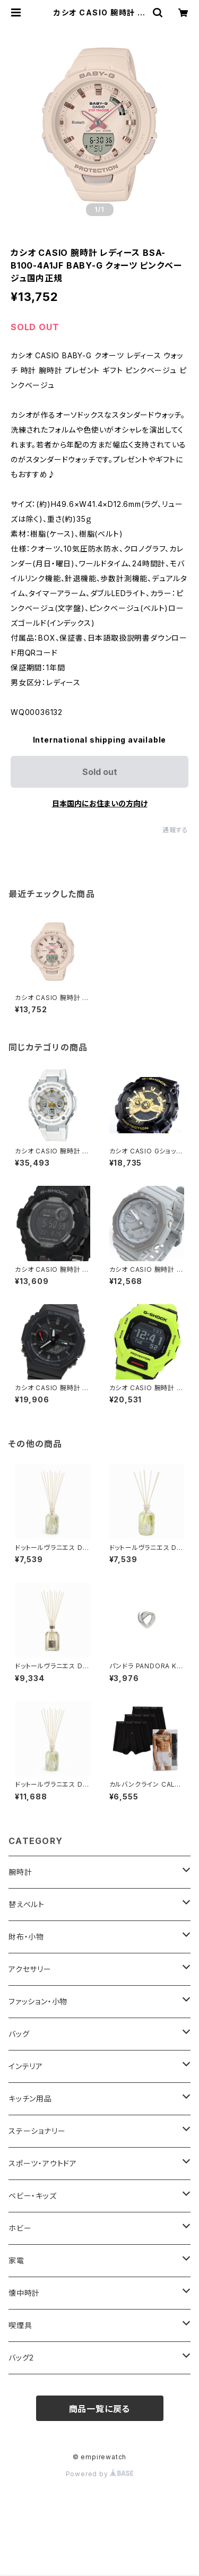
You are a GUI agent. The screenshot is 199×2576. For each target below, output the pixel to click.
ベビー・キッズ (32, 2195)
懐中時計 (24, 2292)
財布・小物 (26, 1936)
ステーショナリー (36, 2130)
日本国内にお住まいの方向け (100, 803)
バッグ (18, 2033)
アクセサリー (29, 1969)
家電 (16, 2260)
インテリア (25, 2066)
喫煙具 (20, 2325)
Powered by (100, 2474)
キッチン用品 (30, 2098)
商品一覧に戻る (100, 2408)
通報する (175, 830)
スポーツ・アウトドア (42, 2163)
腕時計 (20, 1871)
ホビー (19, 2228)
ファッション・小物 (37, 2001)
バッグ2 (21, 2357)
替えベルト (26, 1904)
